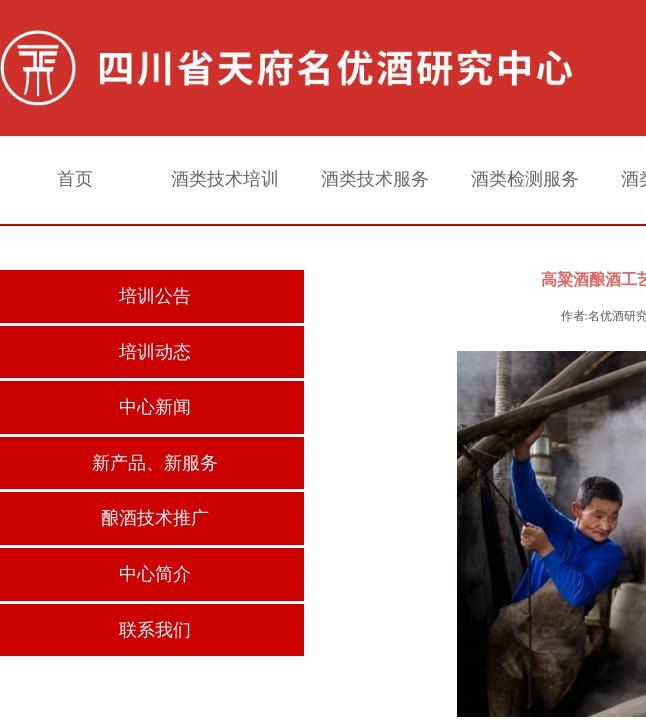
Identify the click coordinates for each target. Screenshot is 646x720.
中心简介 (155, 574)
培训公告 (155, 296)
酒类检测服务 (525, 179)
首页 (75, 179)
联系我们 (155, 630)
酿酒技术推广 (155, 518)
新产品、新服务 (155, 463)
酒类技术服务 (375, 179)
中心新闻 (155, 407)
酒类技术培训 (225, 179)
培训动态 (155, 352)
